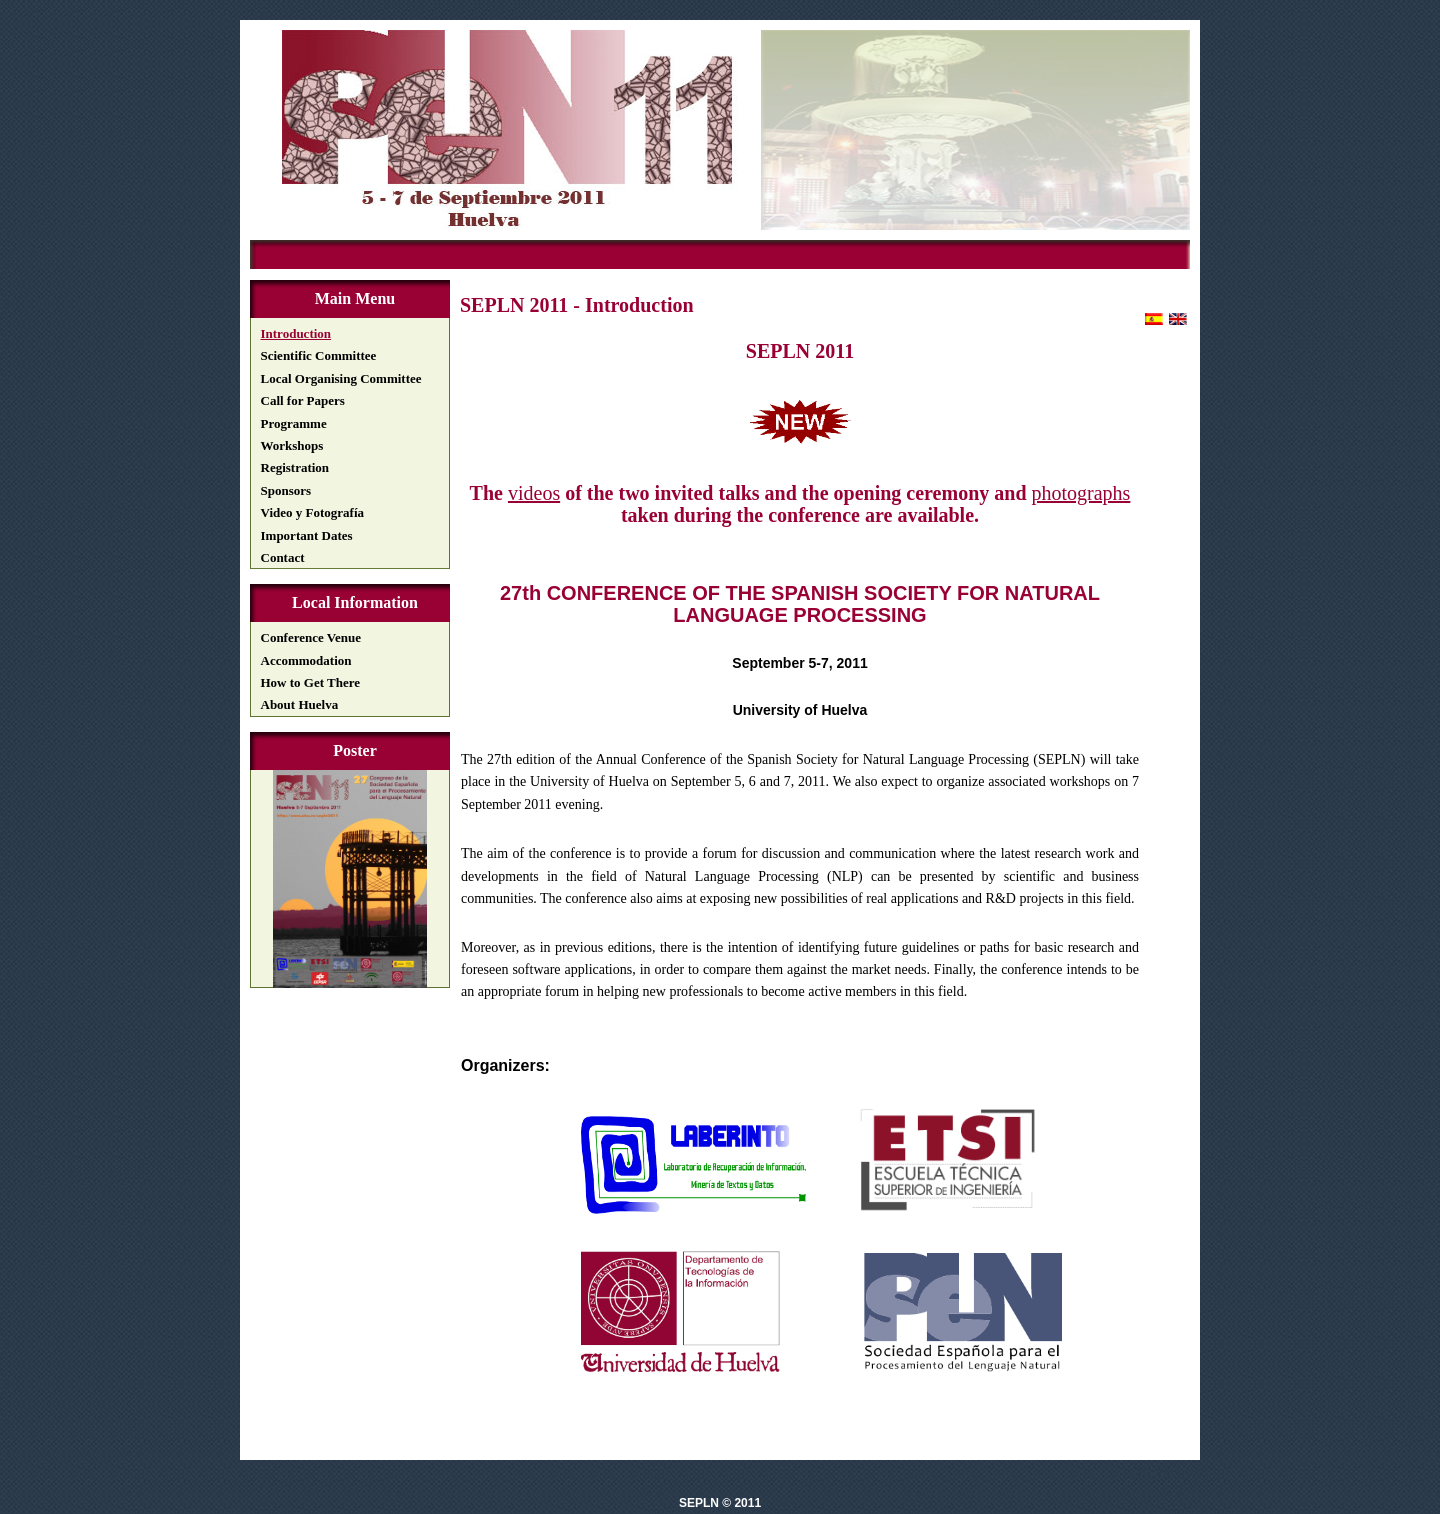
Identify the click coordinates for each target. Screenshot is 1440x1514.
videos (534, 493)
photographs (1081, 493)
